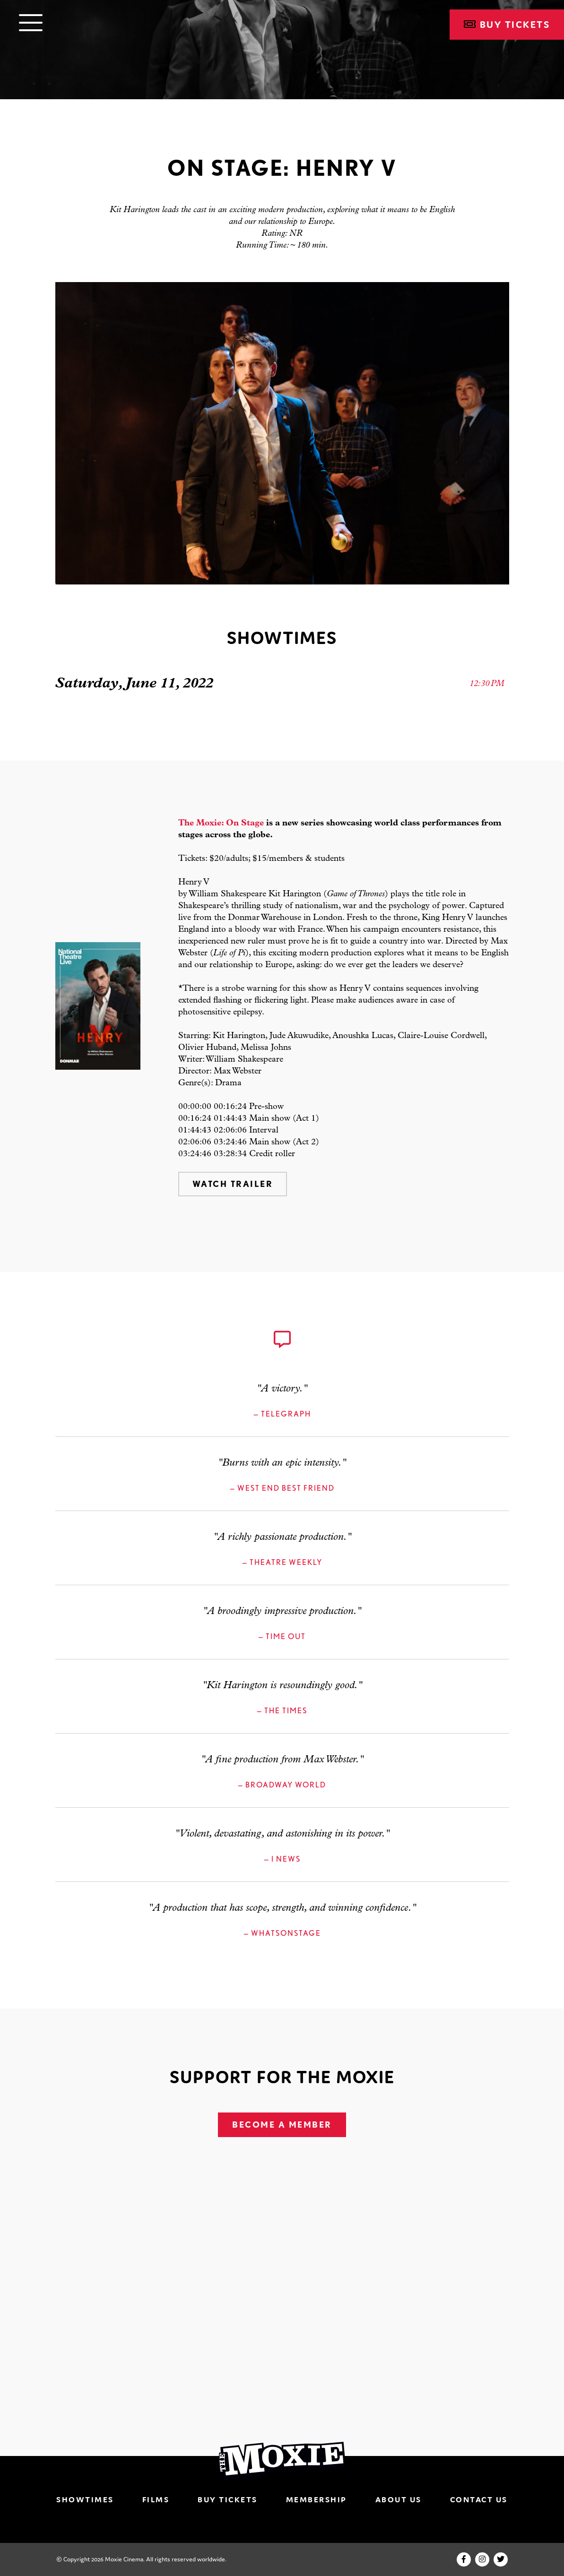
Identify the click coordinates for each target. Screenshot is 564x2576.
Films (156, 2499)
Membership (316, 2499)
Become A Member (282, 2124)
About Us (398, 2499)
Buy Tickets (507, 24)
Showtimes (85, 2499)
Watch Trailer (232, 1184)
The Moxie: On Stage (221, 823)
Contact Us (479, 2499)
